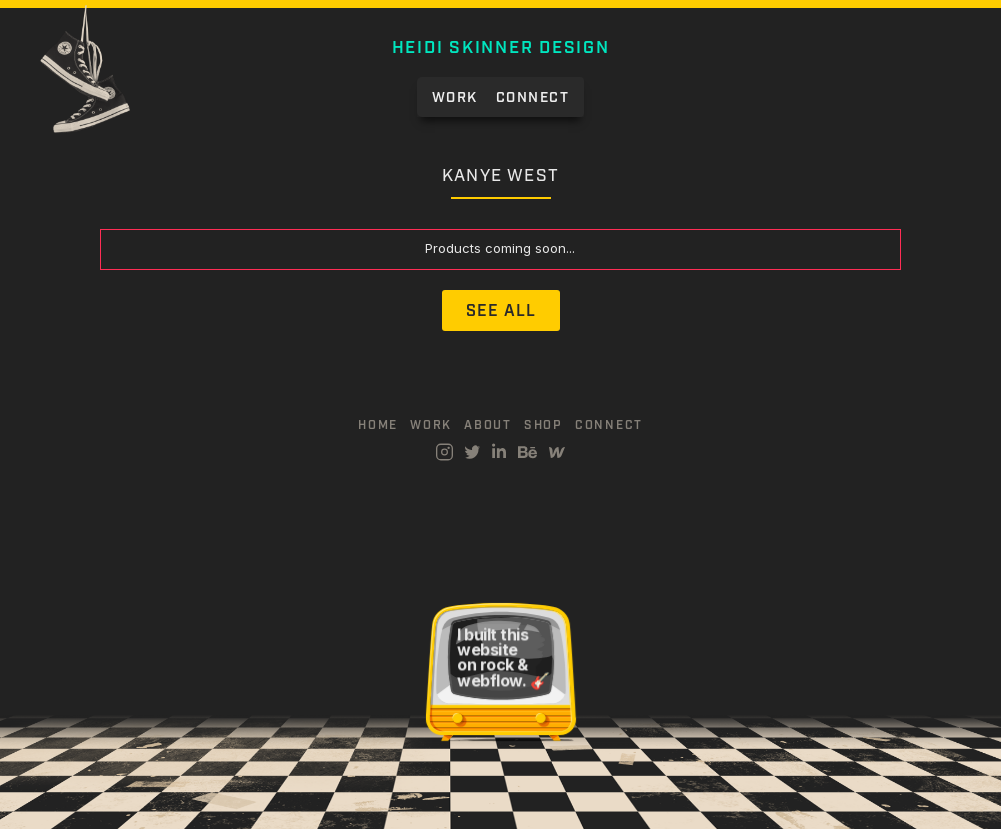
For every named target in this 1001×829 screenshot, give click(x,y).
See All (501, 312)
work (431, 426)
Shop (543, 426)
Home (378, 426)
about (488, 426)
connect (609, 426)
